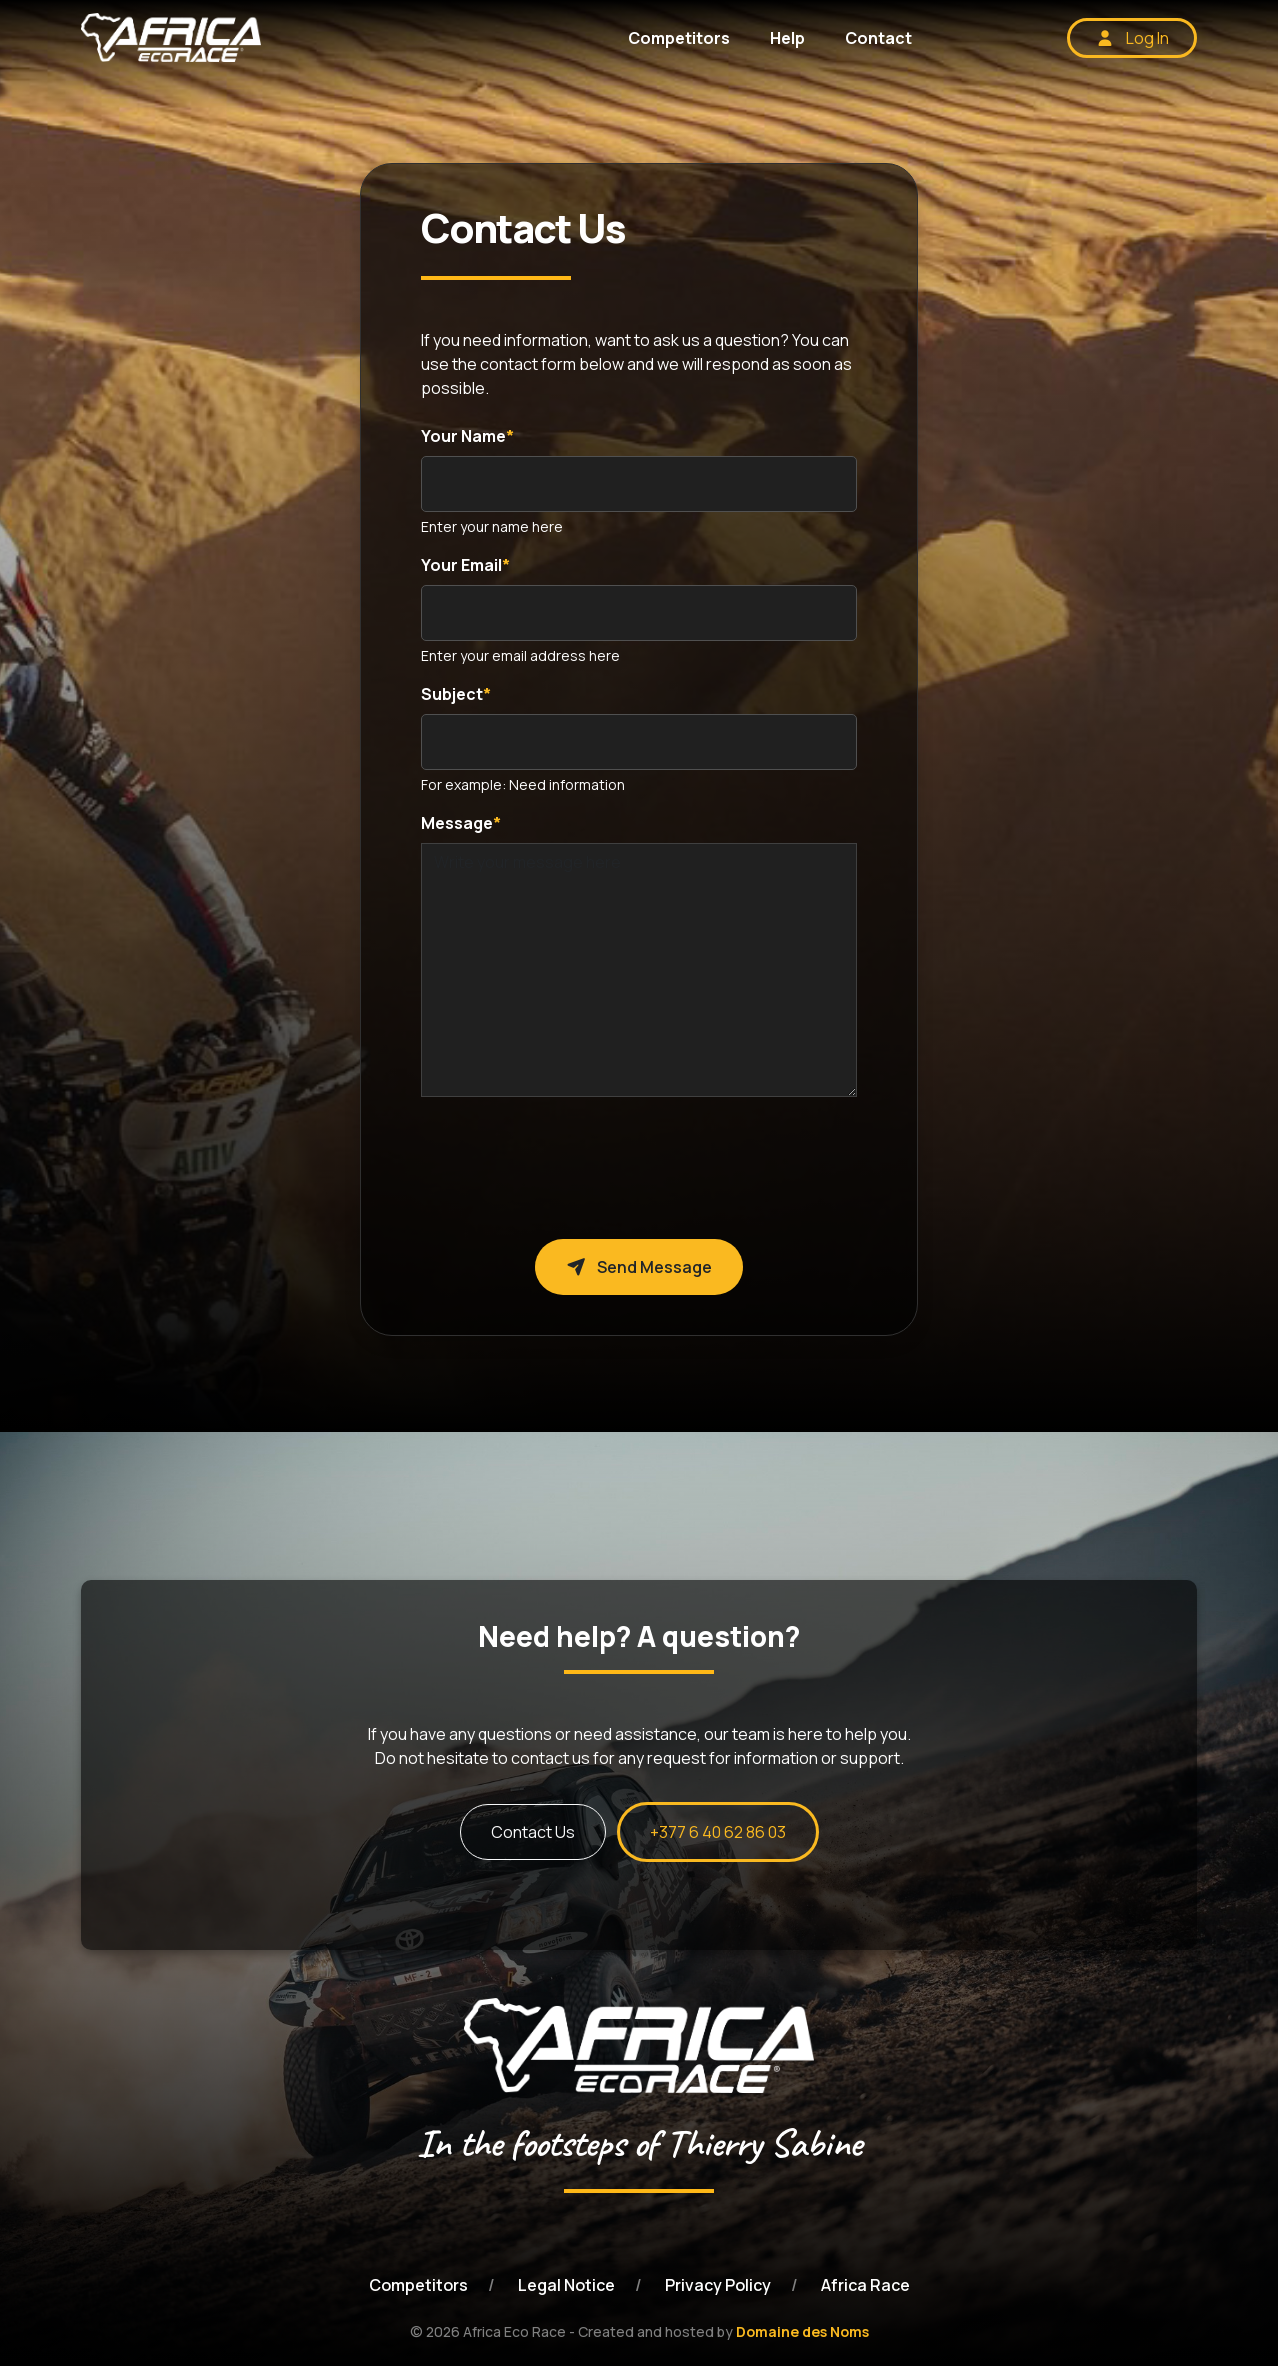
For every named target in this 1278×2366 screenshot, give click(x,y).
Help (787, 38)
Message (457, 823)
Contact (878, 38)
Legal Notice (566, 2285)
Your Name (463, 436)
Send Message (639, 1267)
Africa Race (865, 2285)
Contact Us (533, 1832)
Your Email (461, 565)
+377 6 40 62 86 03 (718, 1832)
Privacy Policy (718, 2285)
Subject (452, 694)
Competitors (679, 38)
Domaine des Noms (802, 2331)
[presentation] (573, 1152)
